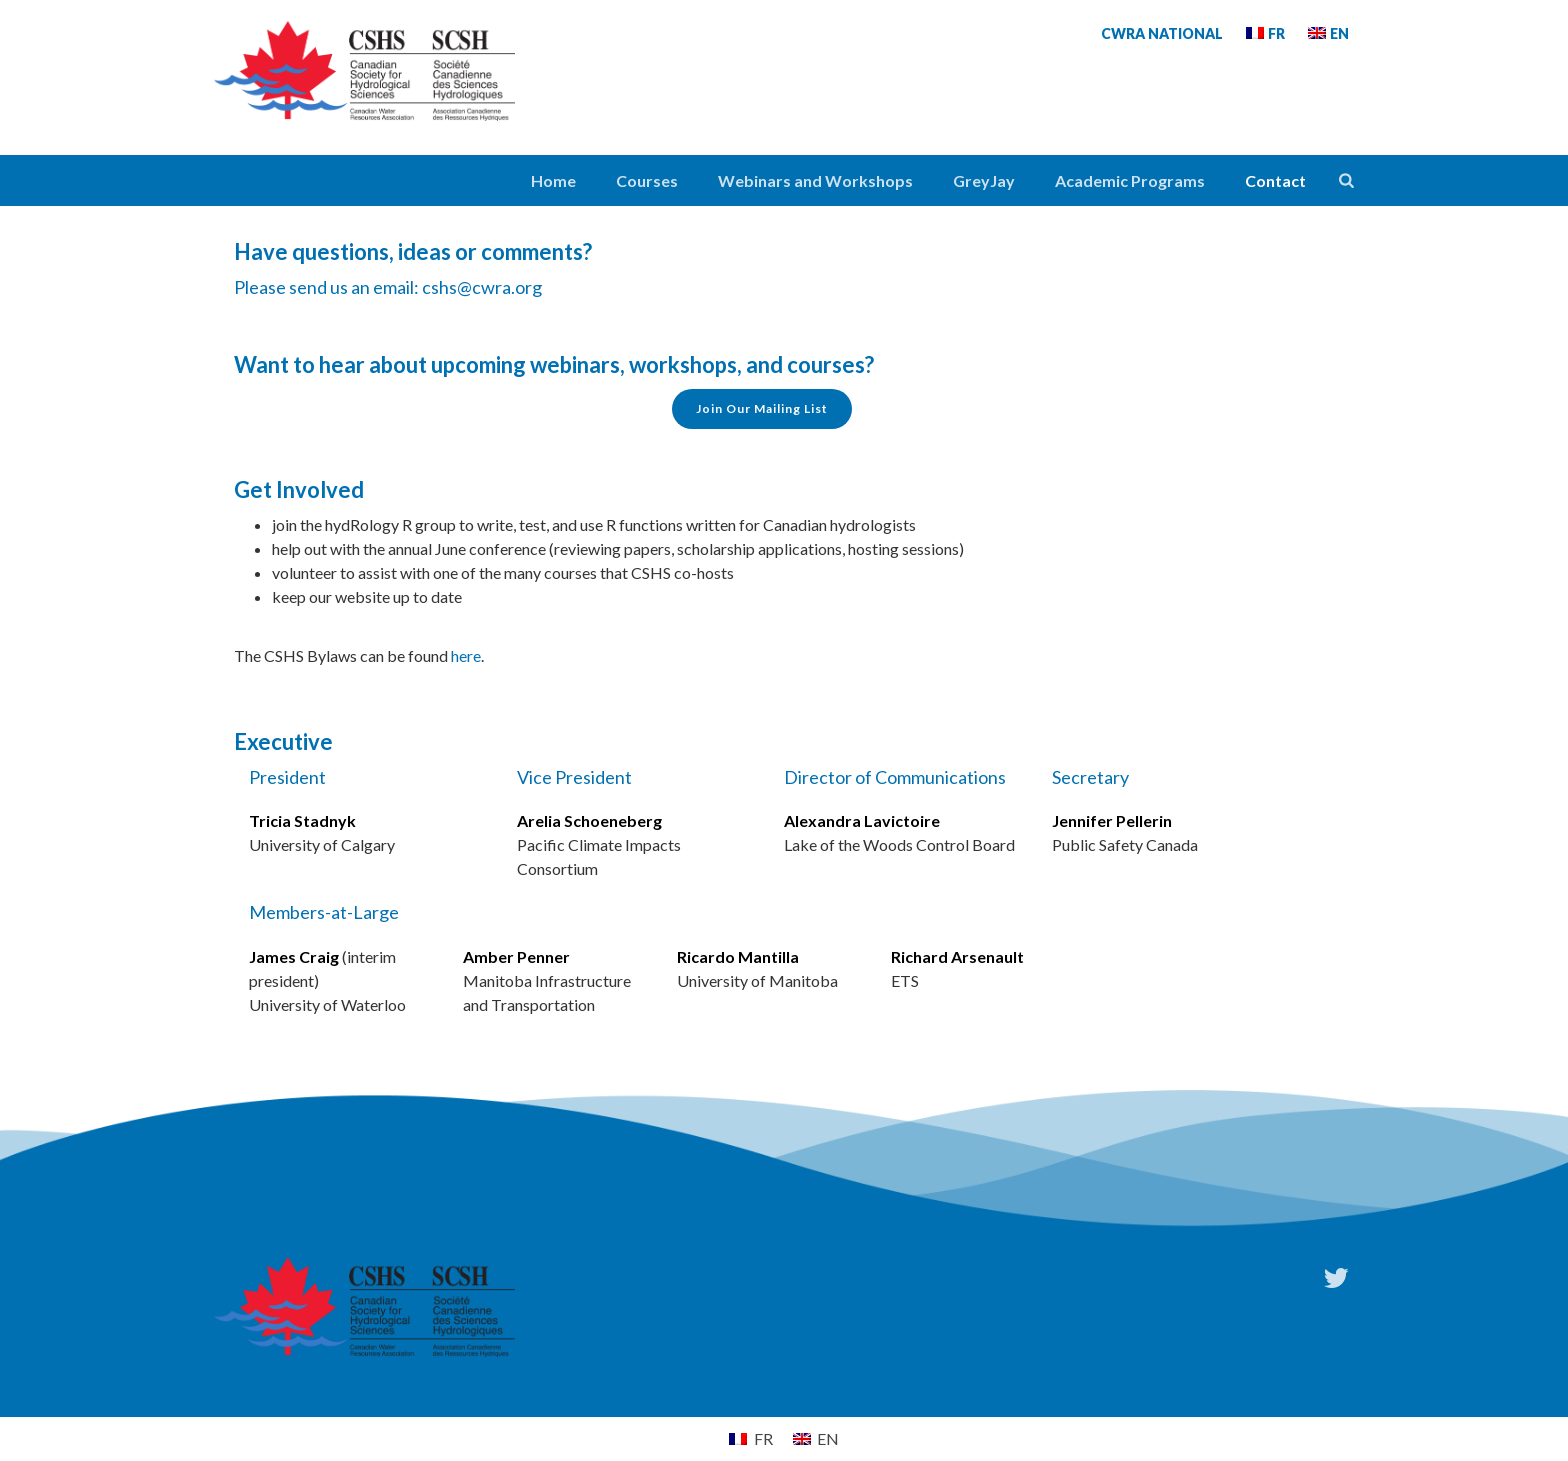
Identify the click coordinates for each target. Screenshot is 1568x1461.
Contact (1275, 180)
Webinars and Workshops (815, 180)
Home (553, 180)
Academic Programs (1130, 180)
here (466, 655)
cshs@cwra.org (482, 287)
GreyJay (984, 180)
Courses (647, 180)
